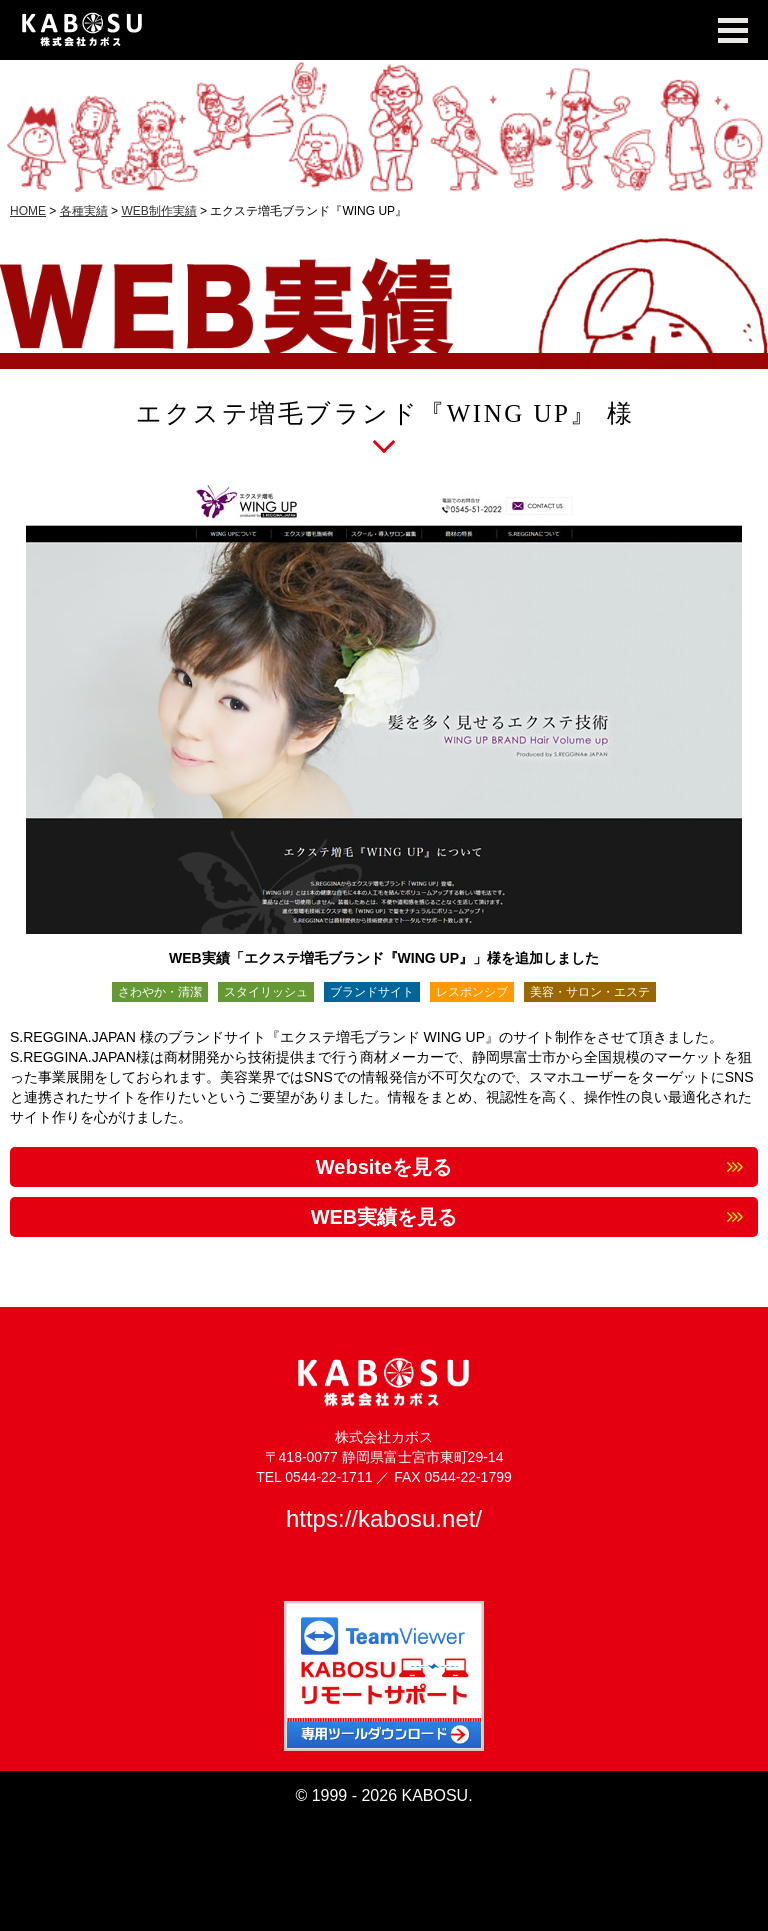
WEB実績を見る (384, 1217)
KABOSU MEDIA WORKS (384, 30)
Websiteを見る (384, 1167)
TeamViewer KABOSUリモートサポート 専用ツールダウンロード (384, 1676)
